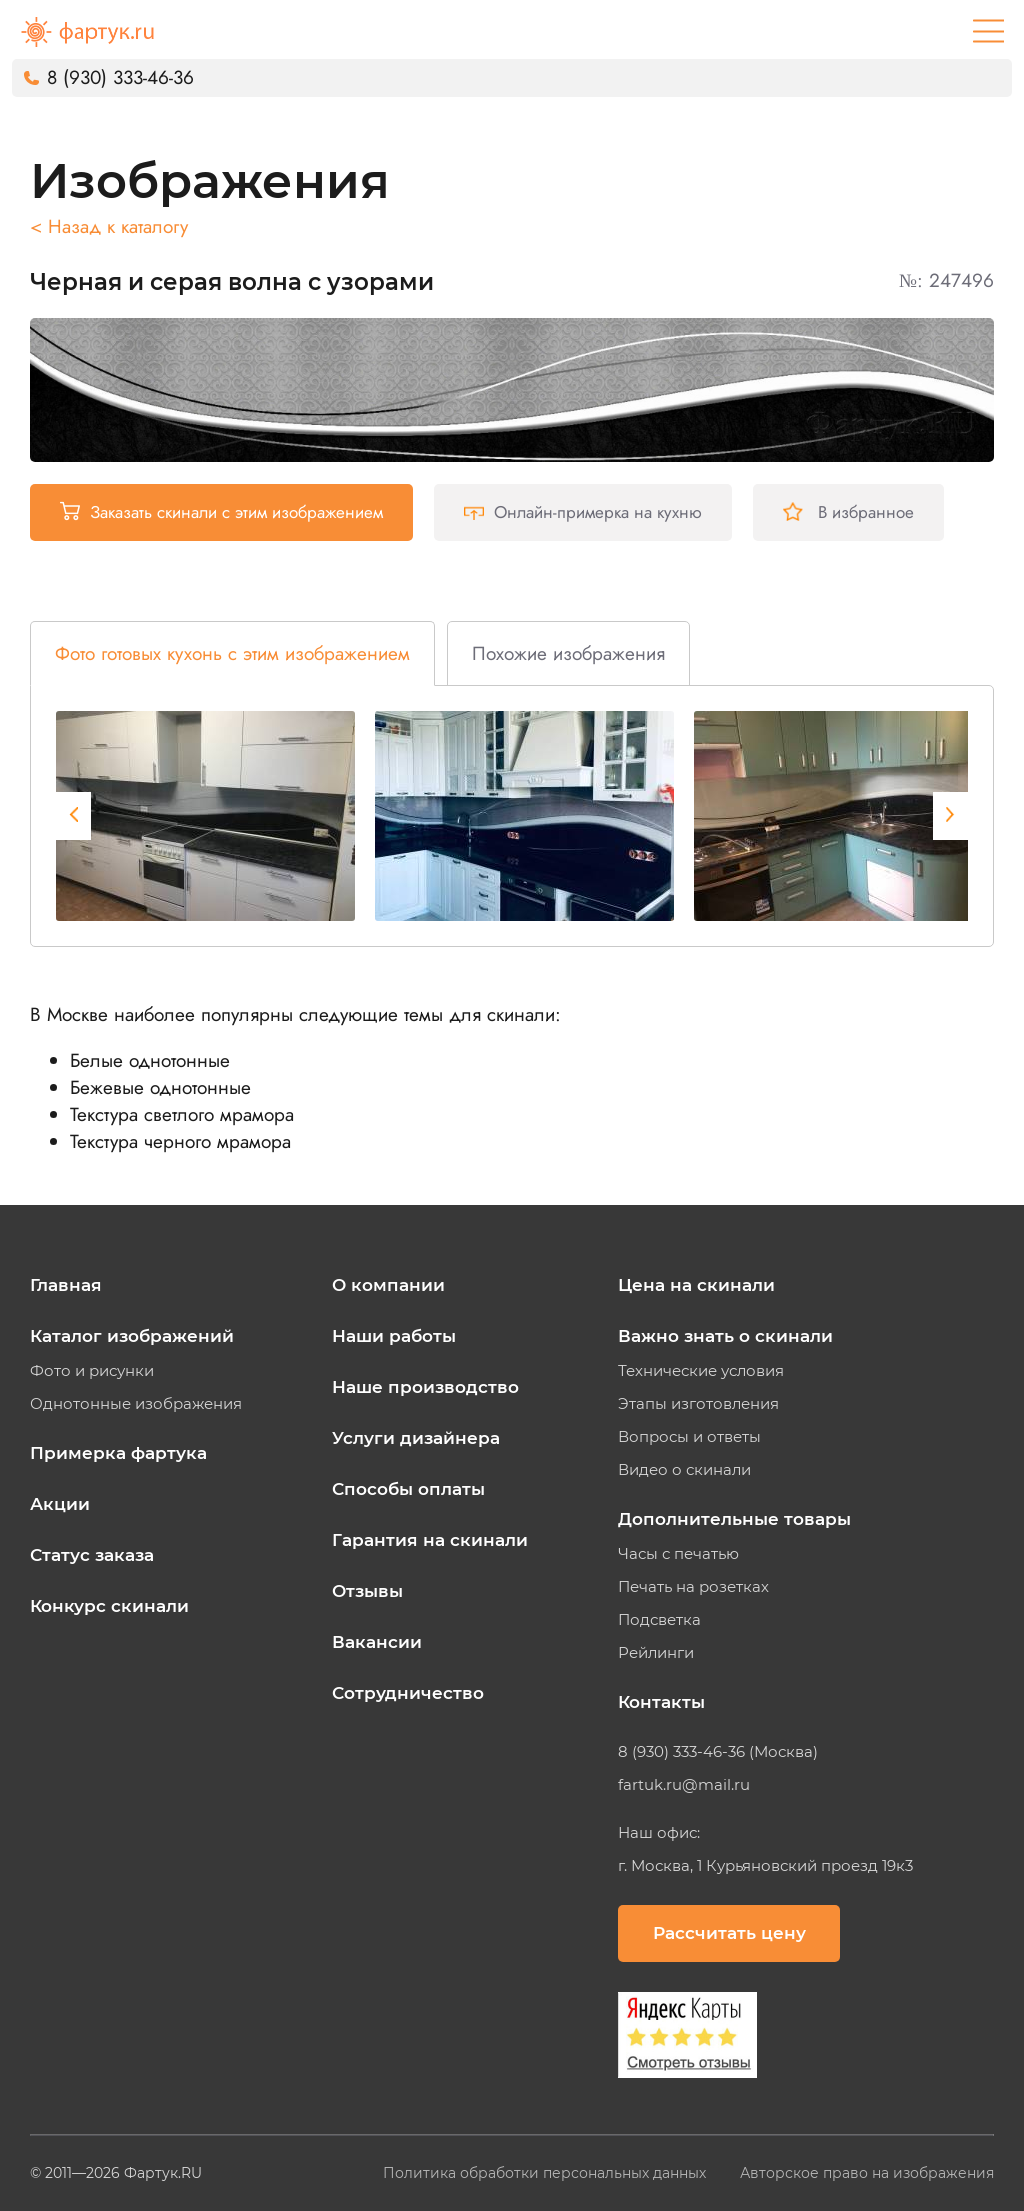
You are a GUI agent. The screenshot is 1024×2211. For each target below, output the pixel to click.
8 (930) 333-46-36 (120, 77)
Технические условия (701, 1371)
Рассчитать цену (729, 1933)
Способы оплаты (408, 1489)
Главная (66, 1285)
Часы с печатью (678, 1554)
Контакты (661, 1702)
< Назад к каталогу (109, 226)
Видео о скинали (684, 1470)
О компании (388, 1285)
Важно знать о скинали (725, 1336)
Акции (60, 1504)
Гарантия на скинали (430, 1540)
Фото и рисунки (92, 1371)
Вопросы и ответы (689, 1437)
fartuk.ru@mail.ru (684, 1785)
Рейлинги (656, 1653)
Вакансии (377, 1642)
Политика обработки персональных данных (546, 2173)
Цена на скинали (696, 1285)
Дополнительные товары (734, 1519)
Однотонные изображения (136, 1404)
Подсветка (659, 1620)
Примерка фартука (118, 1453)
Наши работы (394, 1336)
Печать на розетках (693, 1587)
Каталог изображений (132, 1336)
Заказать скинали (221, 512)
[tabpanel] (205, 816)
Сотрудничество (408, 1693)
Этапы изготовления (698, 1404)
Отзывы (367, 1591)
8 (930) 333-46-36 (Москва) (718, 1752)
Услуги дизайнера (416, 1438)
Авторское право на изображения (867, 2173)
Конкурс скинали (109, 1606)
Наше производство (425, 1387)
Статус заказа (92, 1555)
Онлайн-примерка (583, 512)
